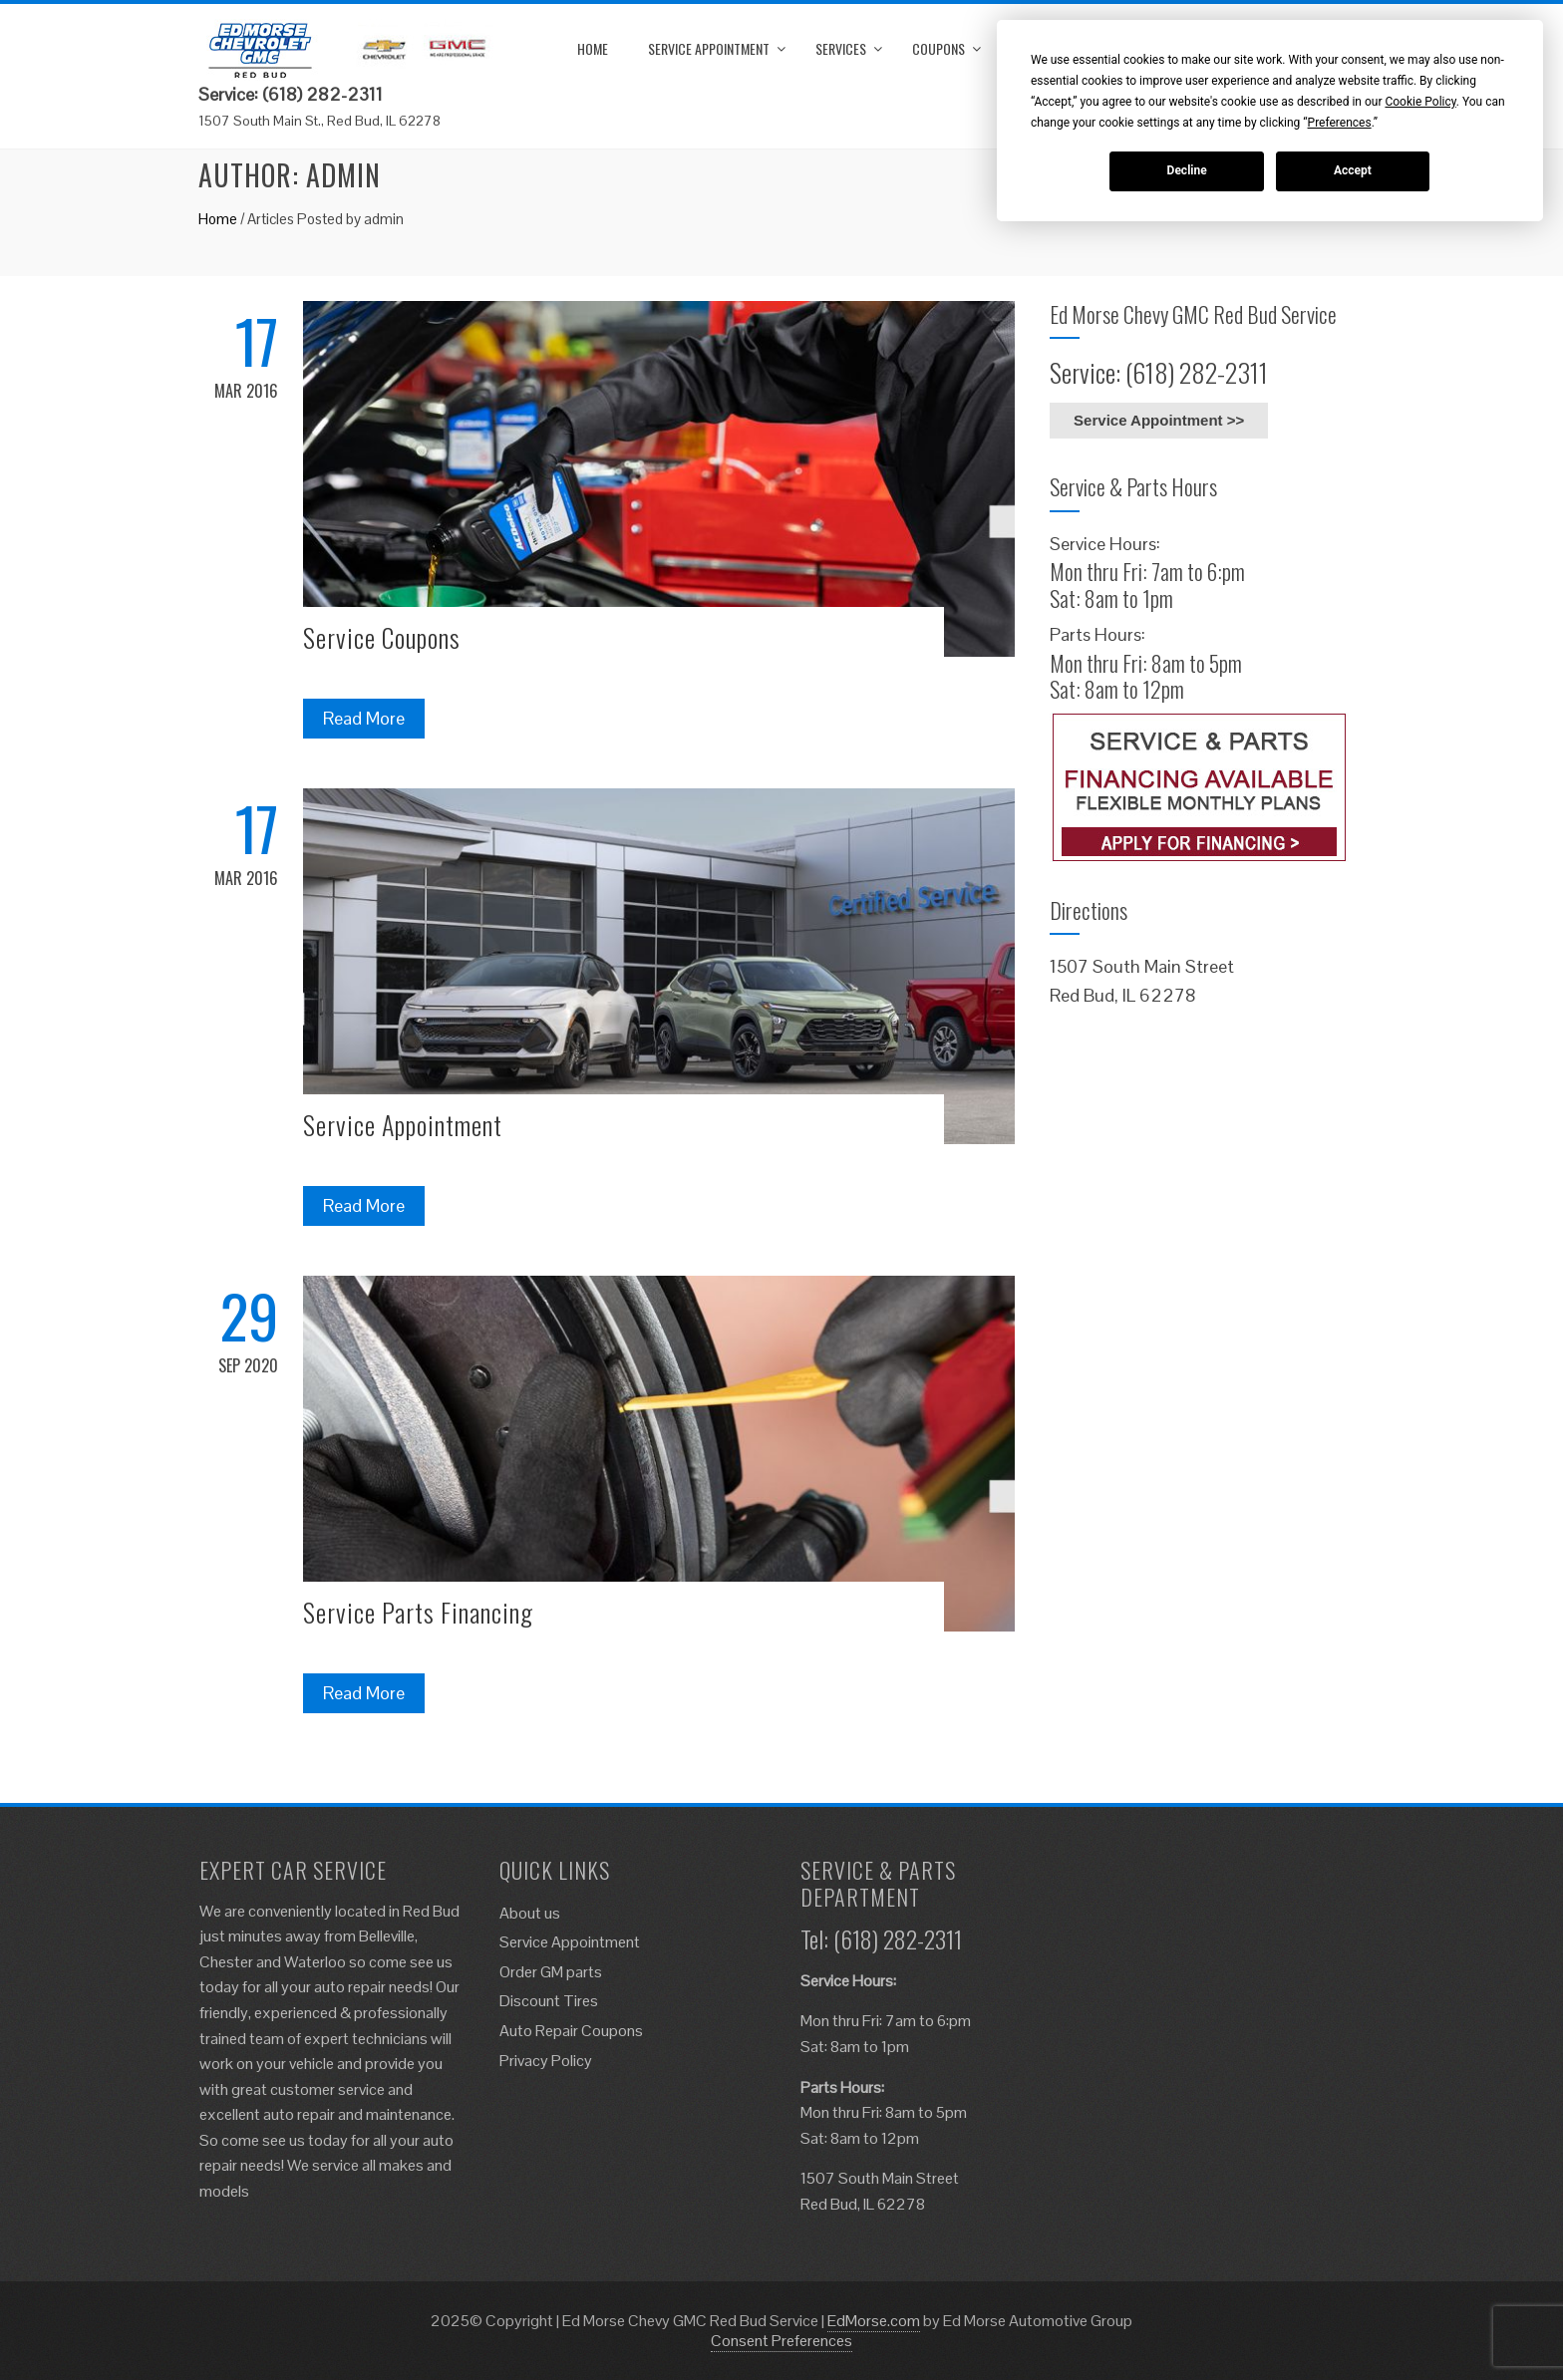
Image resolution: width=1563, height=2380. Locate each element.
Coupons (938, 48)
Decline (1187, 170)
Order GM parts (550, 1971)
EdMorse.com (873, 2320)
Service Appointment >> (1159, 420)
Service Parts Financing (418, 1612)
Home (592, 48)
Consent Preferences (781, 2340)
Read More (364, 718)
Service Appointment (709, 48)
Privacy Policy (545, 2060)
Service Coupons (382, 637)
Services (840, 48)
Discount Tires (548, 2000)
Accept (1353, 170)
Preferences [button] (1340, 123)
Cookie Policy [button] (1420, 102)
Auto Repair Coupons (571, 2030)
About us (529, 1913)
